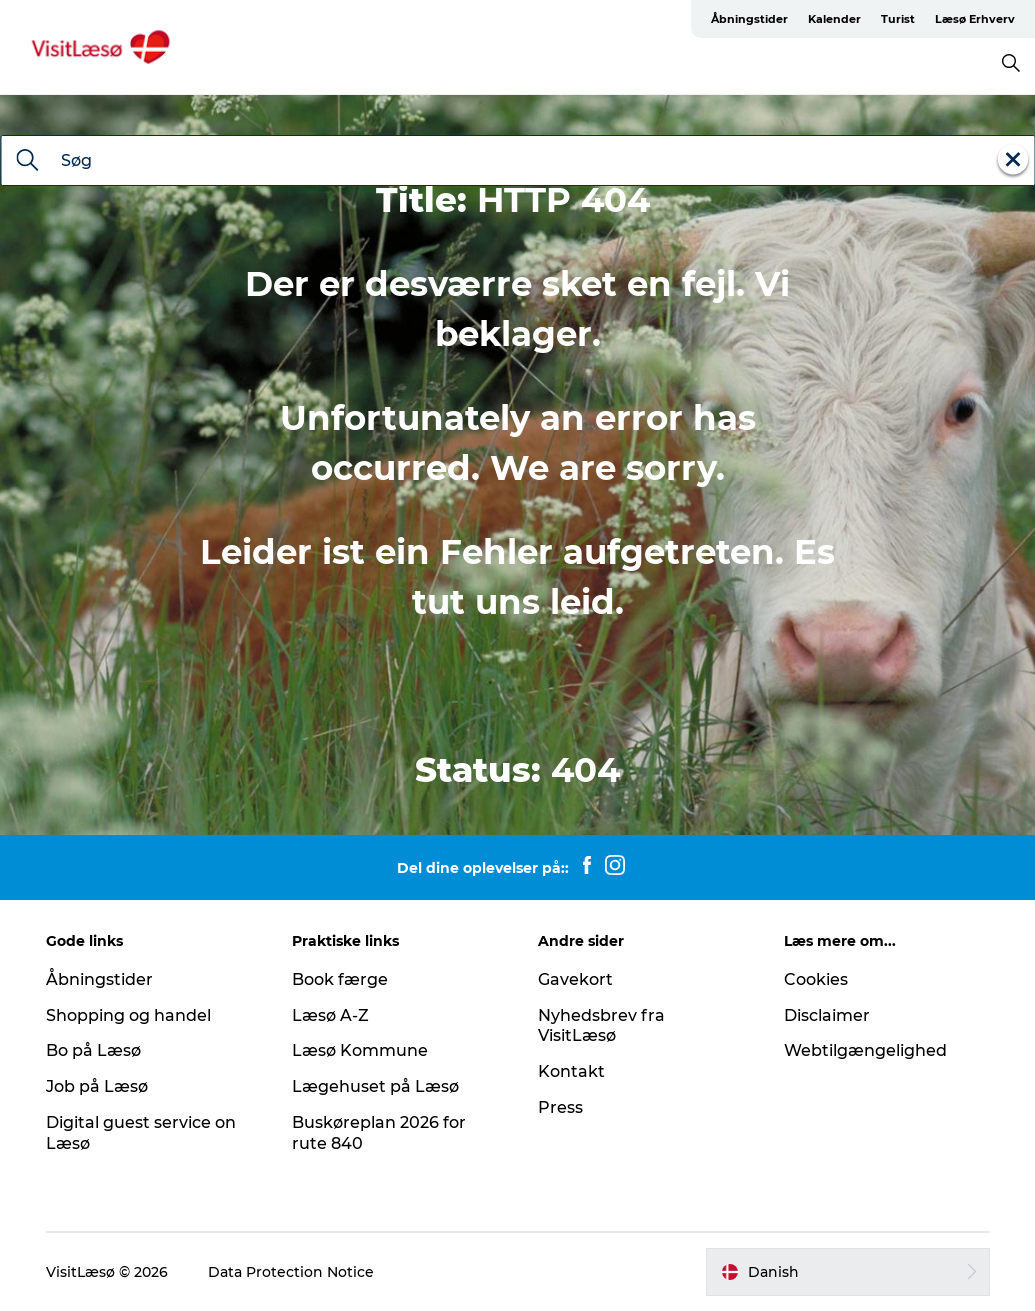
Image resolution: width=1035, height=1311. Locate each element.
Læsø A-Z (330, 1015)
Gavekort (575, 979)
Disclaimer (827, 1015)
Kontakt (571, 1071)
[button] (847, 1272)
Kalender (834, 19)
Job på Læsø (97, 1086)
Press (560, 1107)
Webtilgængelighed (865, 1050)
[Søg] (27, 162)
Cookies (816, 979)
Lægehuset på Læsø (375, 1086)
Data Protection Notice (291, 1272)
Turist (898, 19)
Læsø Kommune (360, 1050)
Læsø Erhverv (975, 19)
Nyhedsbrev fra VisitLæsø (601, 1026)
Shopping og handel (128, 1015)
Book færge (340, 979)
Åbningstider (749, 19)
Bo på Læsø (93, 1050)
